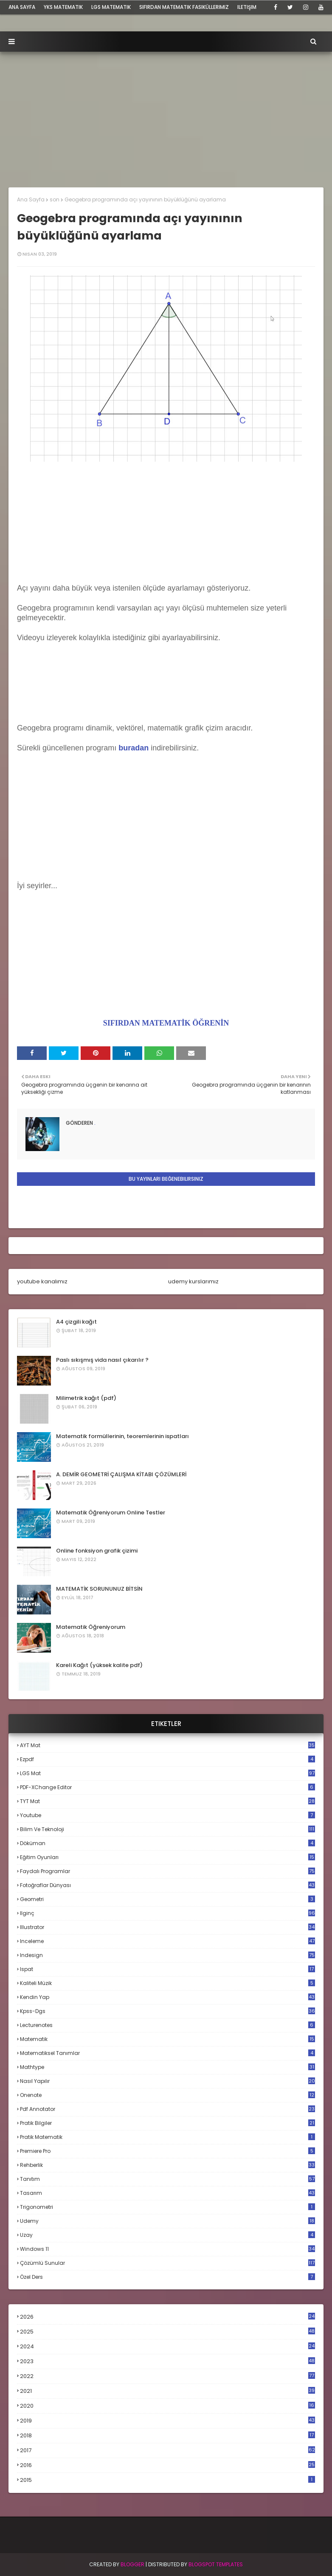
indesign (167, 1955)
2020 (167, 2406)
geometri (167, 1899)
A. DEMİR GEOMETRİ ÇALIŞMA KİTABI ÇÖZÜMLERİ (121, 1474)
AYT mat (167, 1745)
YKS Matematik (63, 7)
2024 (167, 2346)
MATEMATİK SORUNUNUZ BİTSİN (99, 1589)
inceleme (167, 1941)
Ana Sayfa (31, 199)
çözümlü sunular (167, 2263)
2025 (167, 2332)
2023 (167, 2361)
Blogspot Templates (216, 2564)
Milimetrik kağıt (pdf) (86, 1398)
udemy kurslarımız (193, 1281)
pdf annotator (167, 2109)
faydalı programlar (167, 1871)
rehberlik (167, 2165)
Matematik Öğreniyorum (90, 1627)
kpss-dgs (167, 2011)
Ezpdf (167, 1759)
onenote (167, 2095)
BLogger (132, 2564)
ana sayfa (21, 7)
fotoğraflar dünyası (167, 1885)
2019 (167, 2421)
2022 (167, 2376)
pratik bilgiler (167, 2123)
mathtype (167, 2067)
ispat (167, 1969)
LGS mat (167, 1773)
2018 (167, 2435)
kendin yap (167, 1997)
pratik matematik (167, 2137)
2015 (167, 2480)
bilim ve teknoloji (167, 1829)
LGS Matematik (111, 7)
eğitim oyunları (167, 1857)
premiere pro (167, 2151)
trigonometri (167, 2207)
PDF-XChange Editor (167, 1787)
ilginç (167, 1913)
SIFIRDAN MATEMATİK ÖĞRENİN (166, 1023)
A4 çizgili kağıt (76, 1322)
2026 (167, 2317)
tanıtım (167, 2179)
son (54, 199)
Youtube (167, 1815)
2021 (167, 2391)
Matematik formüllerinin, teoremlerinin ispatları (122, 1436)
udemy (167, 2221)
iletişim (246, 7)
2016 (167, 2465)
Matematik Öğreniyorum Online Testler (110, 1512)
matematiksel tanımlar (167, 2053)
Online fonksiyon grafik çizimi (97, 1551)
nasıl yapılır (167, 2081)
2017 (167, 2450)
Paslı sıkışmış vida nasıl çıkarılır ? (102, 1360)
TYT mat (167, 1801)
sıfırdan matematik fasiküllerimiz (184, 7)
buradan (133, 748)
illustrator (167, 1927)
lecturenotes (167, 2025)
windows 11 (167, 2249)
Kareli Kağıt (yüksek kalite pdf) (99, 1665)
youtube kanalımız (42, 1281)
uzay (167, 2235)
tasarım (167, 2193)
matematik (167, 2039)
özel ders (167, 2276)
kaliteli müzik (167, 1983)
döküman (167, 1843)
